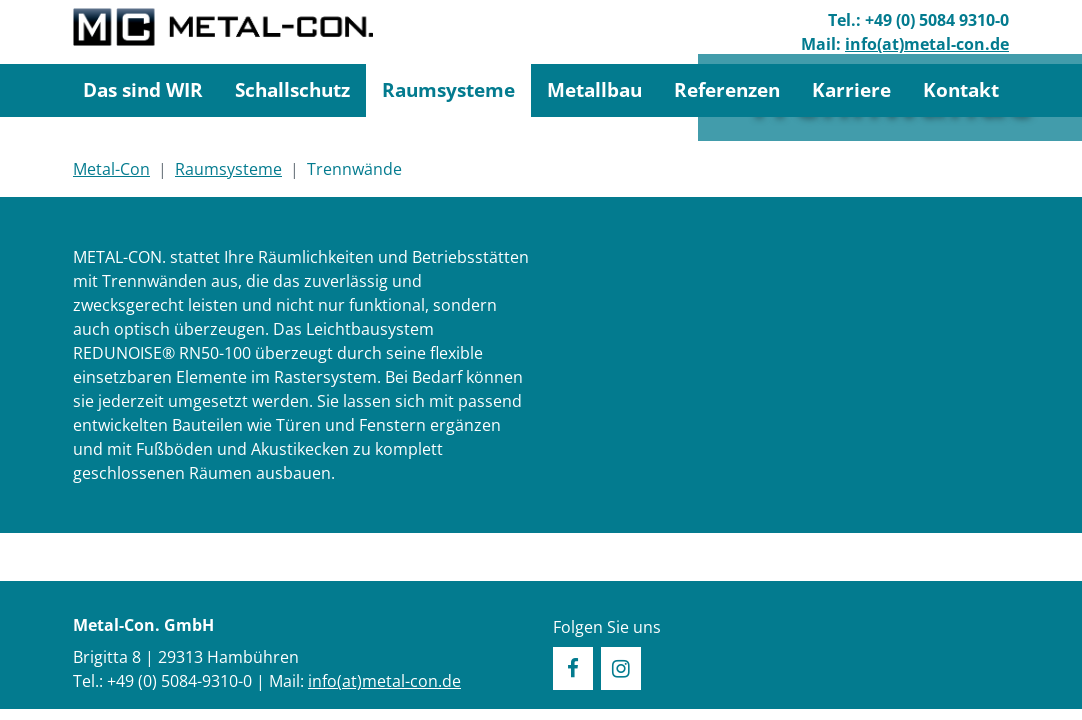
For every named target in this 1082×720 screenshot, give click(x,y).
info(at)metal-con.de (927, 44)
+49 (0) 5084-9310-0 (179, 681)
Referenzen (727, 89)
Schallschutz (292, 89)
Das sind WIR (143, 89)
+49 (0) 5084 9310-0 (937, 20)
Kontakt (961, 89)
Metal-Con (111, 169)
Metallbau (594, 89)
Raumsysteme (448, 89)
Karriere (851, 89)
